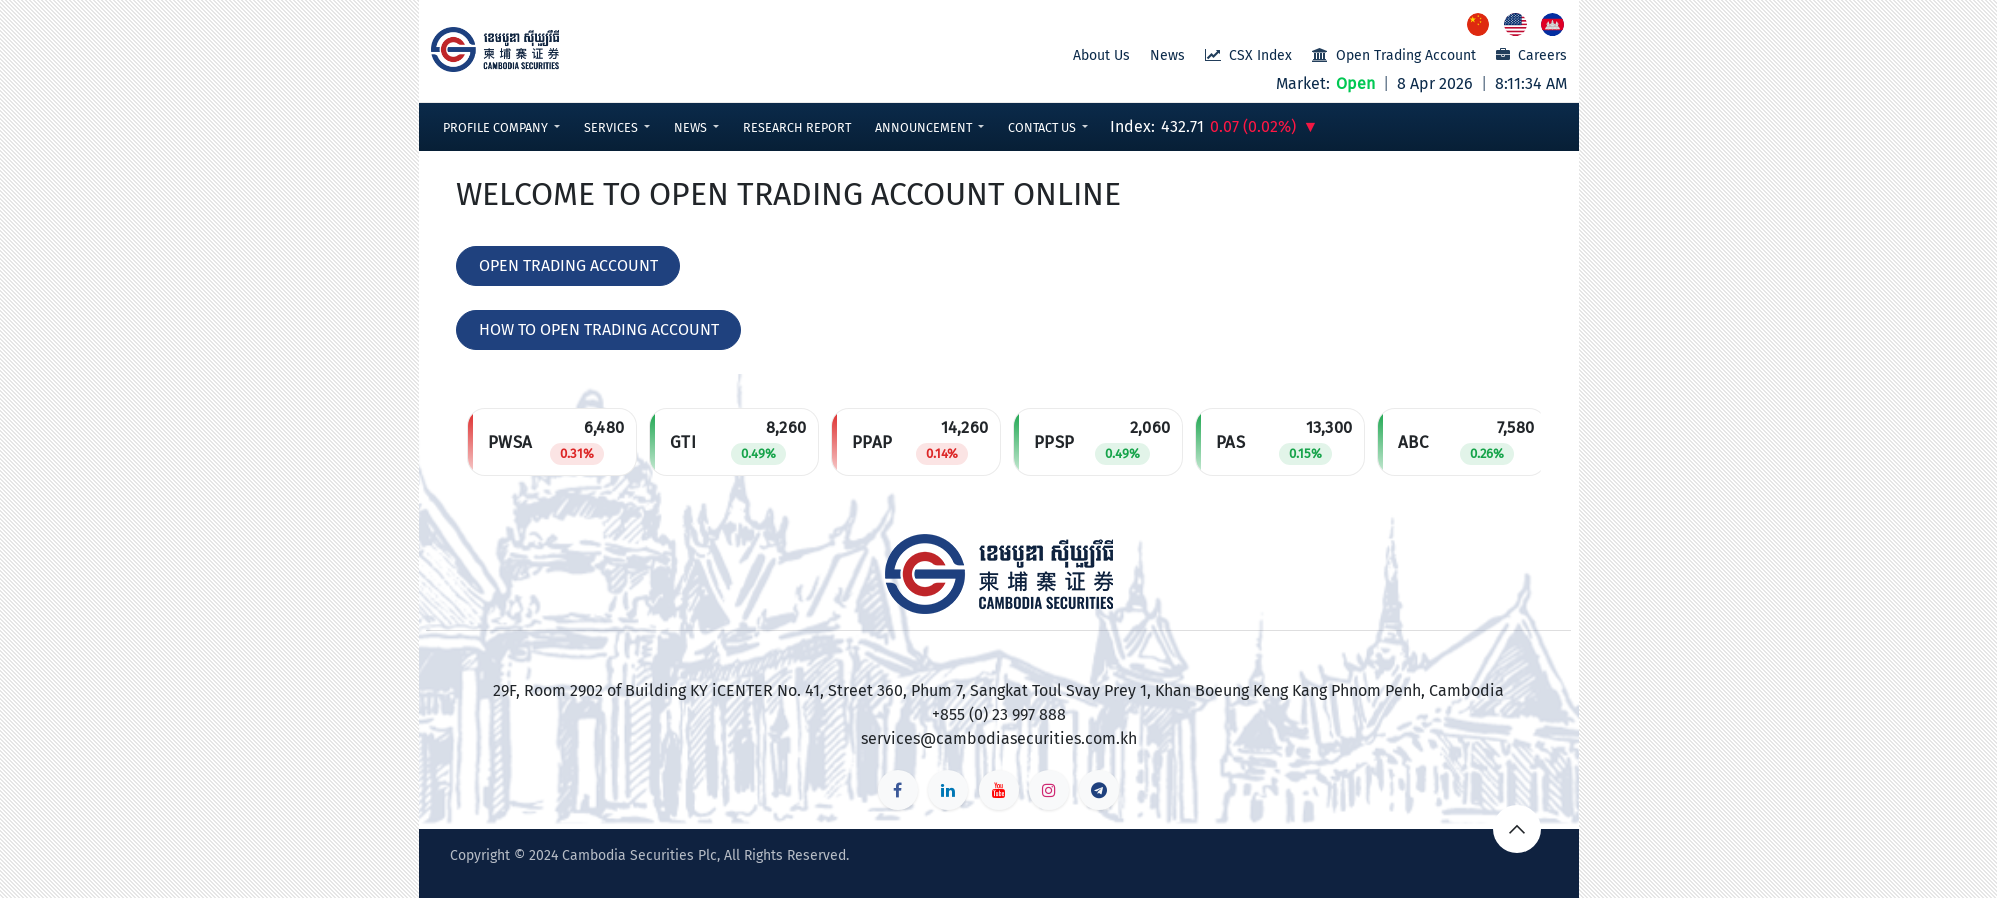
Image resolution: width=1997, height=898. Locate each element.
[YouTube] (999, 790)
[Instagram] (1049, 790)
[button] (501, 127)
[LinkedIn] (948, 790)
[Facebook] (898, 790)
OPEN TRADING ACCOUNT (568, 265)
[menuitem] (1479, 24)
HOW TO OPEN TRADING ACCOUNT (599, 329)
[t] (1099, 790)
